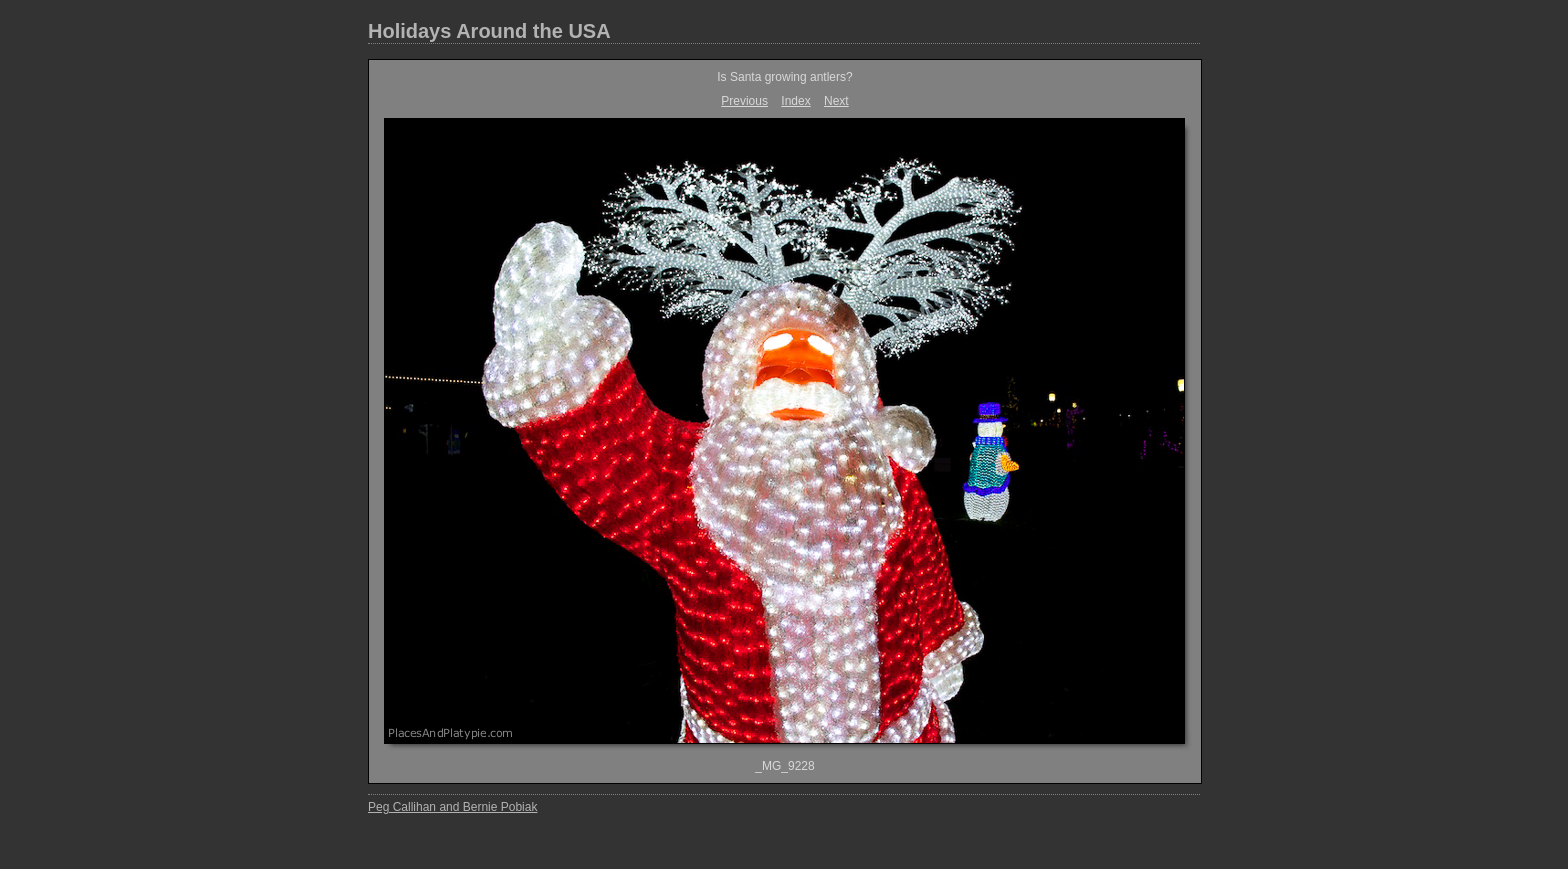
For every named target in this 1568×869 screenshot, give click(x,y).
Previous (744, 101)
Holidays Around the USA (489, 31)
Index (795, 101)
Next (836, 101)
